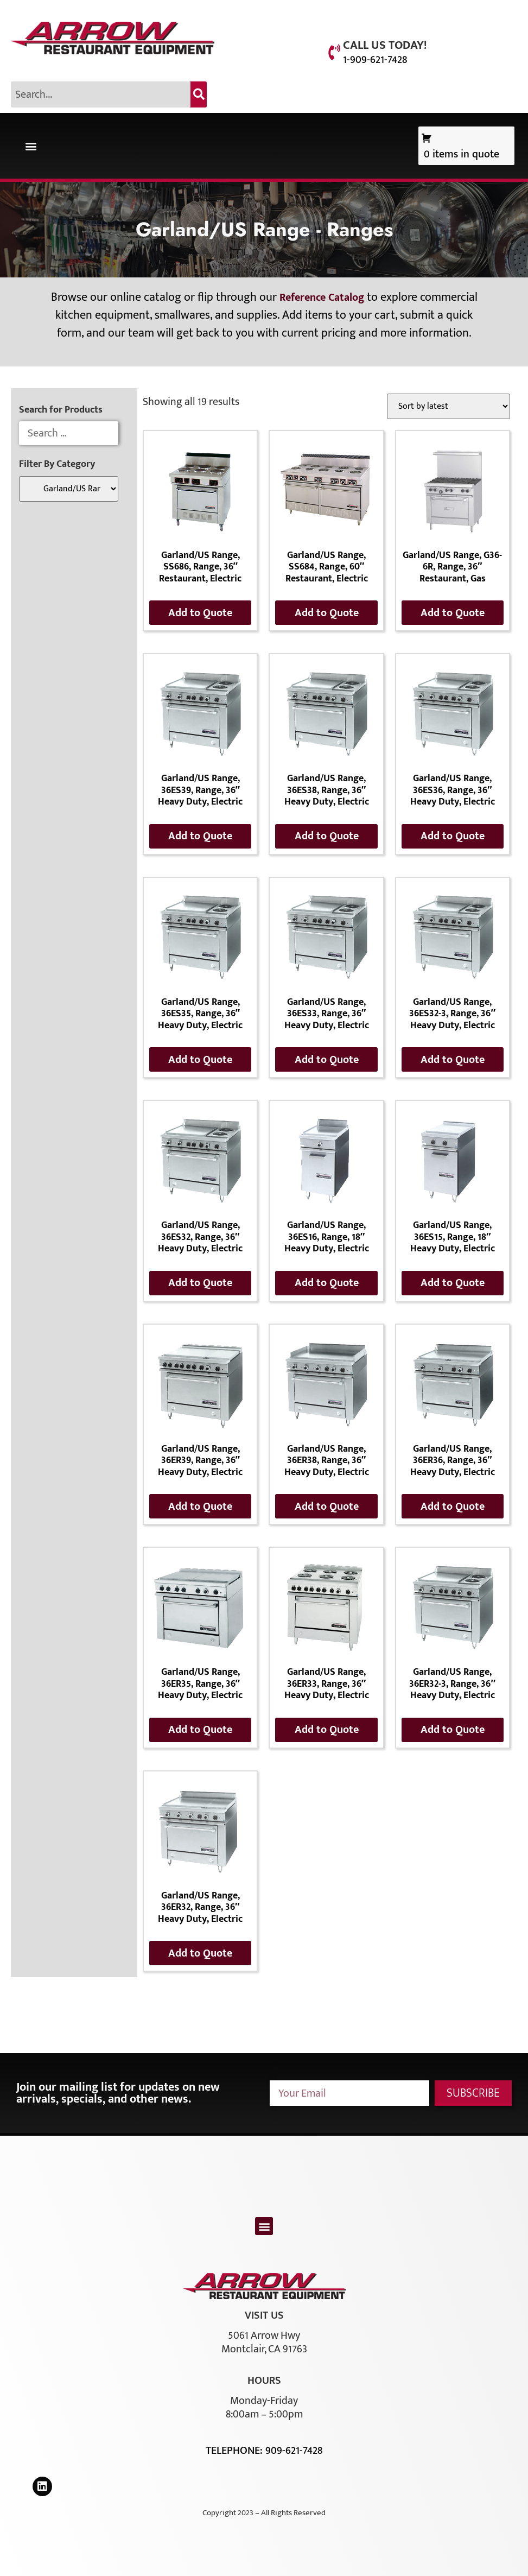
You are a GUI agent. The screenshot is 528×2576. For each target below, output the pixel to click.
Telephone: (235, 2450)
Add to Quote (200, 613)
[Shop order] (448, 406)
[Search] (198, 94)
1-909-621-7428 (375, 59)
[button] (31, 146)
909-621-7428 (293, 2450)
